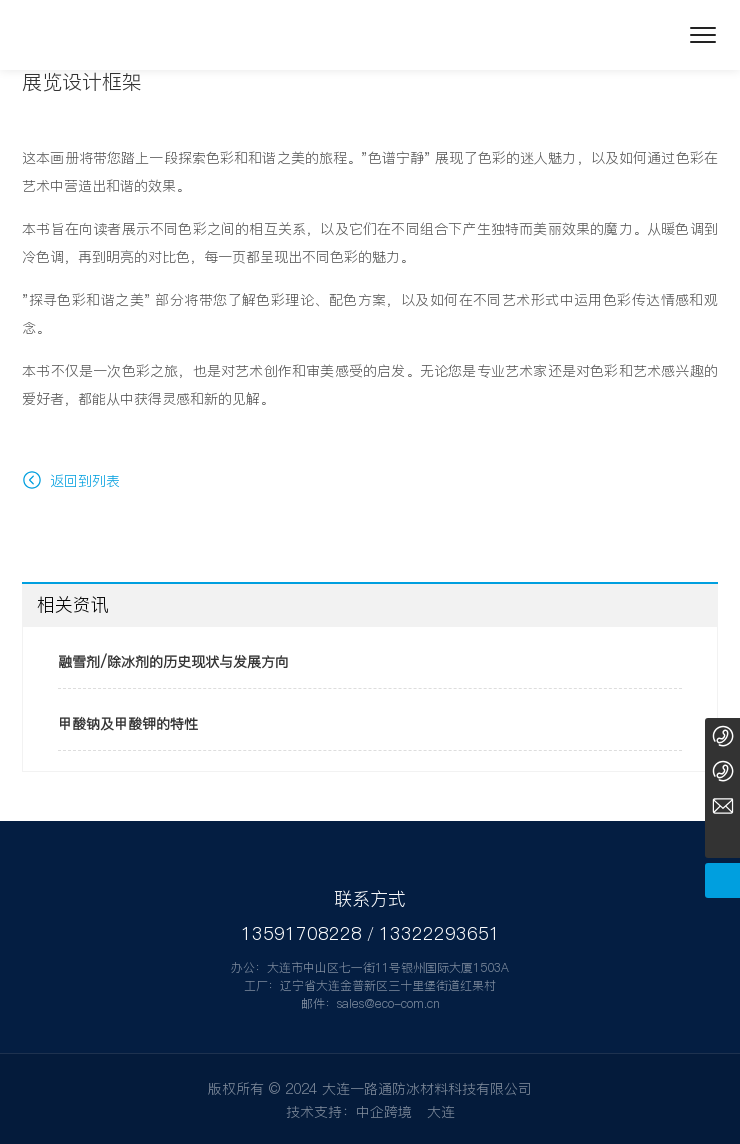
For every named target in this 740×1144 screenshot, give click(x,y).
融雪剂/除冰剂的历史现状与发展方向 (173, 662)
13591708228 (301, 933)
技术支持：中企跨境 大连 (370, 1112)
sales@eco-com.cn (388, 1003)
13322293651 (439, 933)
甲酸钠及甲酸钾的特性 (128, 724)
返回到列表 (71, 481)
